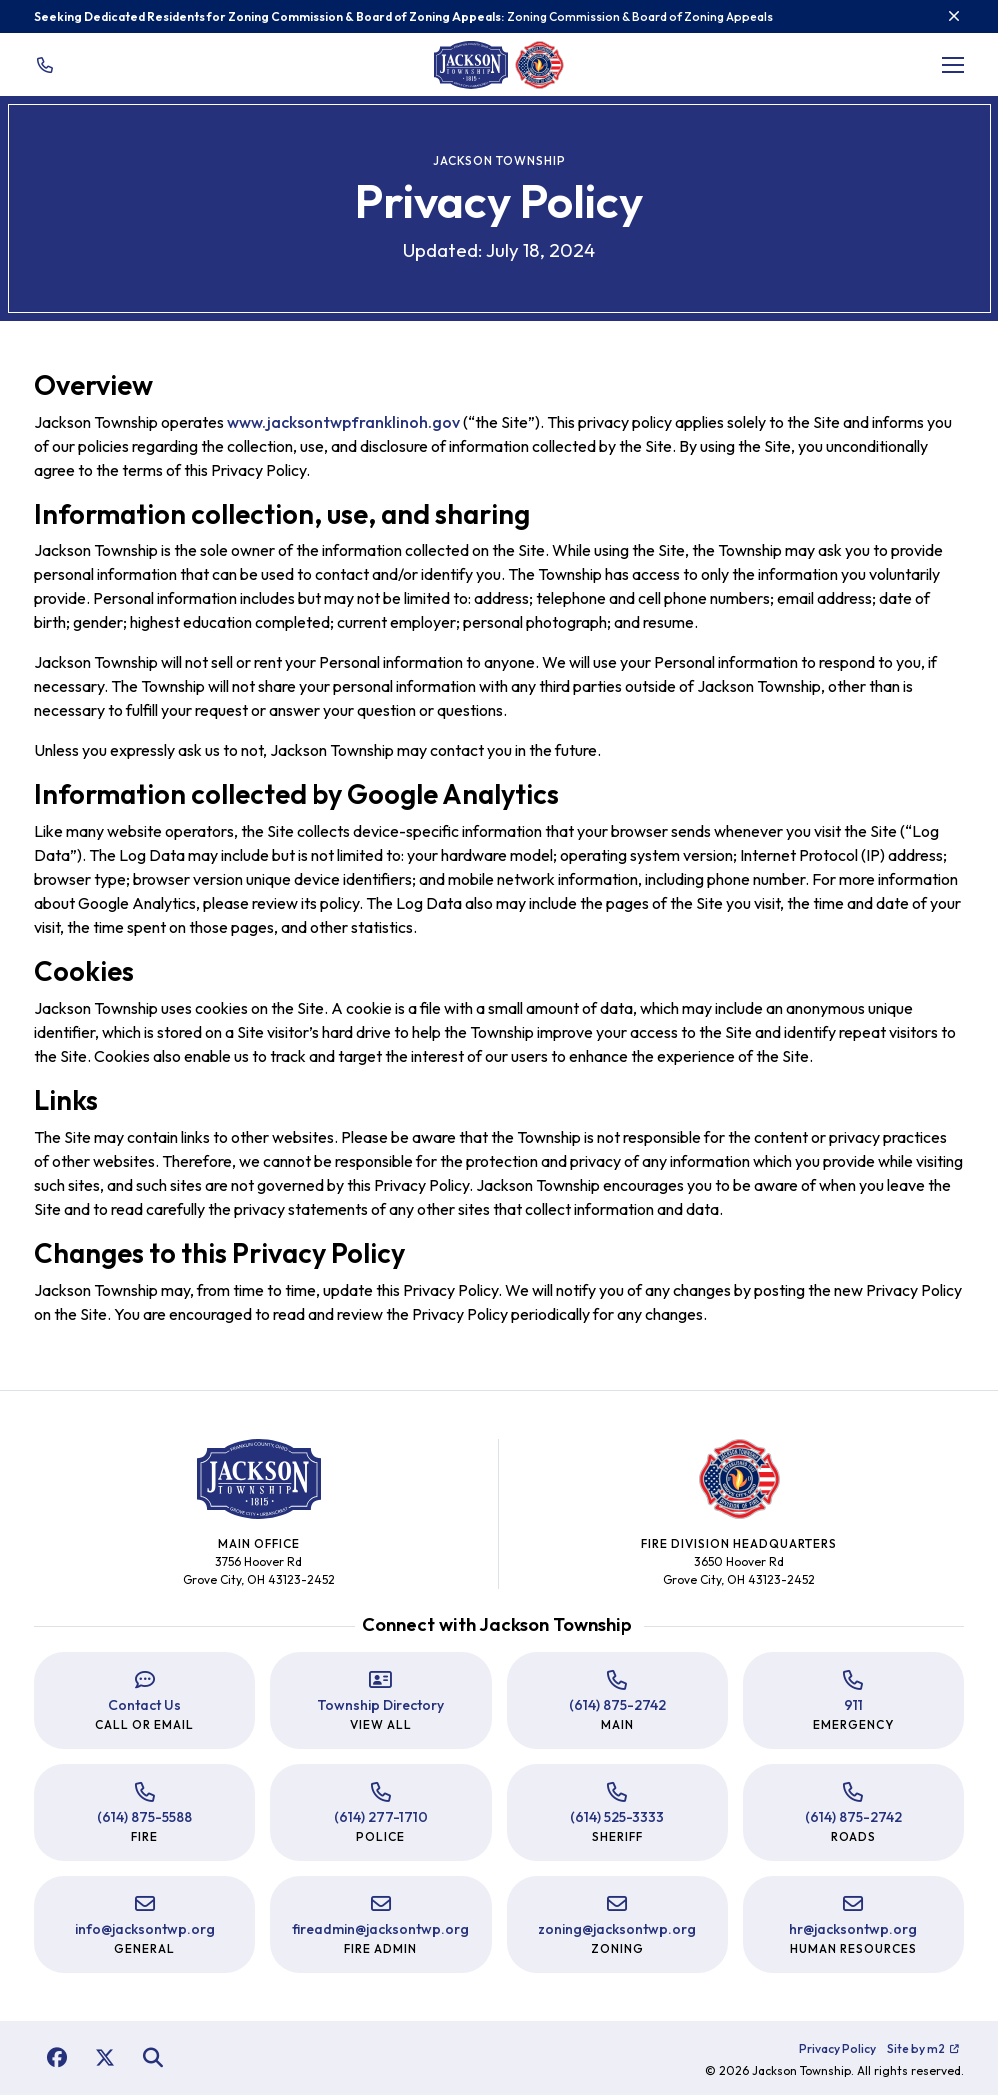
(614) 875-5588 (144, 1817)
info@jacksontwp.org (145, 1929)
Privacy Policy (837, 2048)
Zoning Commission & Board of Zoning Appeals (640, 16)
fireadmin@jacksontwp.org (380, 1929)
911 (853, 1705)
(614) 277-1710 (381, 1817)
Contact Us (144, 1705)
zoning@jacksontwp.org (617, 1929)
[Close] (954, 16)
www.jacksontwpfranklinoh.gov (343, 422)
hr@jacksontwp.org (853, 1929)
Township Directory (380, 1705)
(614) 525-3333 (617, 1817)
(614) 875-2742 (617, 1705)
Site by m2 (923, 2048)
